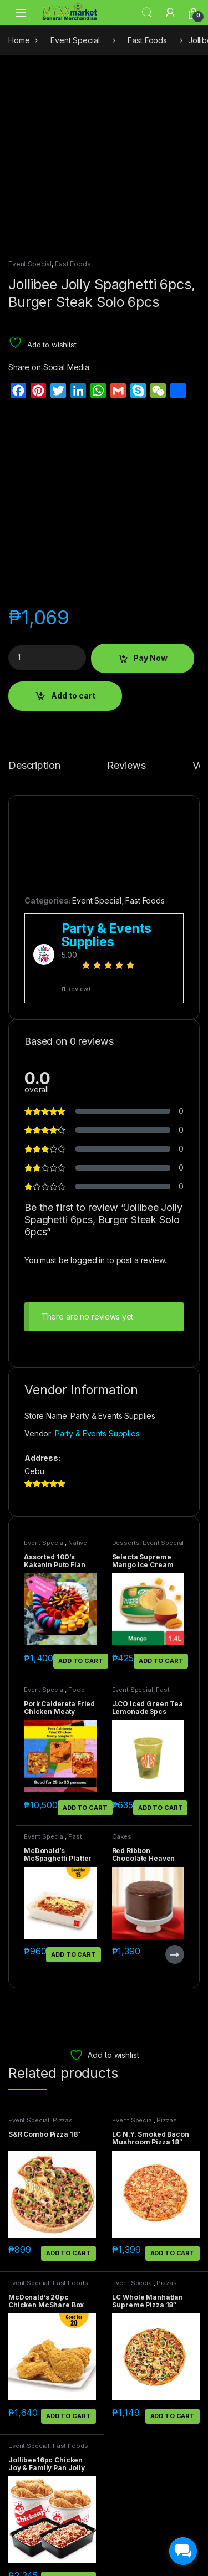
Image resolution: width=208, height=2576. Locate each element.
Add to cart (73, 531)
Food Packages (54, 1528)
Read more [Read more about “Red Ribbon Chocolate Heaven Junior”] (174, 1789)
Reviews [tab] (126, 601)
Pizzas (63, 1955)
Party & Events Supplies (97, 1269)
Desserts (126, 1378)
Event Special (74, 40)
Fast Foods (147, 40)
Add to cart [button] (80, 1496)
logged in (87, 1095)
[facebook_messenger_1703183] (183, 2551)
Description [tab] (34, 601)
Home (18, 40)
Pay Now (150, 493)
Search (147, 13)
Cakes (121, 1672)
